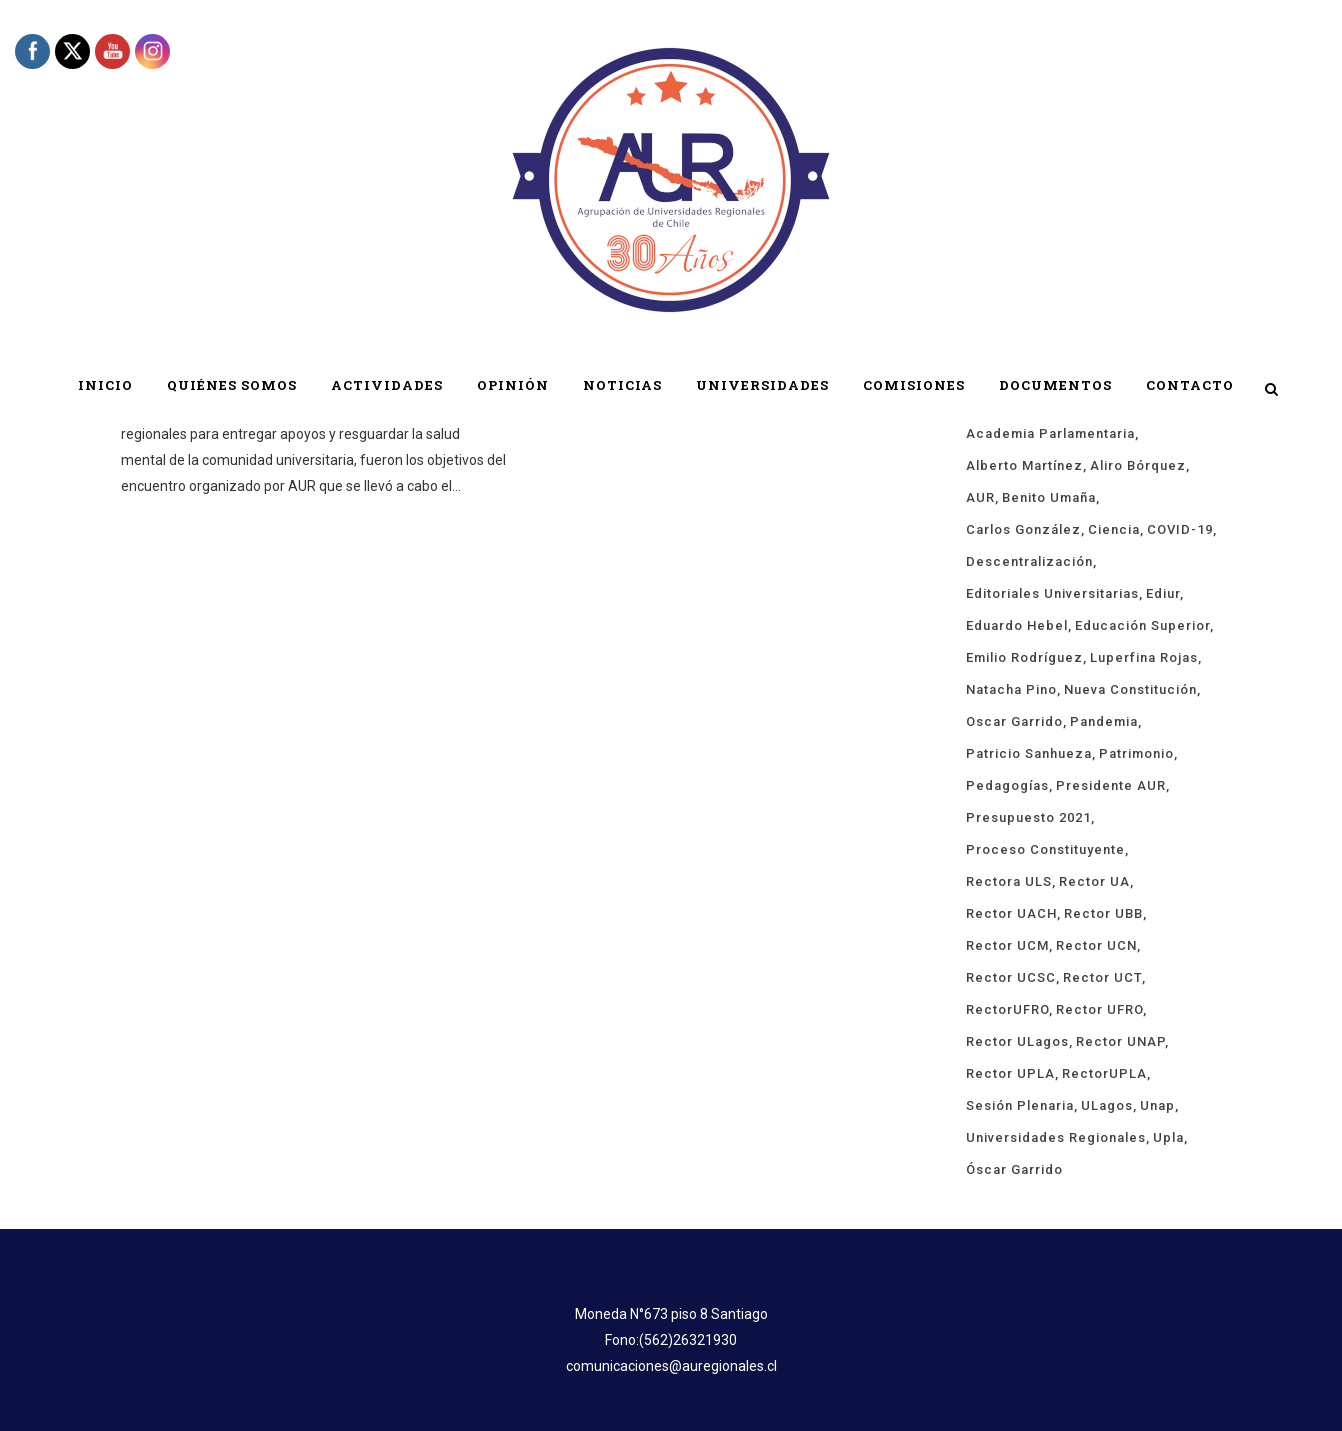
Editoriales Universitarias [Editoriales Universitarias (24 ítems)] (1052, 593)
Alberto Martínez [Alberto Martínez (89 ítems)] (1024, 465)
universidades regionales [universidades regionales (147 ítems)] (1056, 1137)
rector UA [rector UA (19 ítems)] (1094, 881)
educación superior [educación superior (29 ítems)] (1142, 625)
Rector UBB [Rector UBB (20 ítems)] (1103, 913)
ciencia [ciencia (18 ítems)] (1114, 529)
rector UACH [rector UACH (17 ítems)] (1011, 913)
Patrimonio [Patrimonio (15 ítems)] (1136, 753)
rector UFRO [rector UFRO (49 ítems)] (1099, 1009)
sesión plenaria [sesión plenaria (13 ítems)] (1020, 1105)
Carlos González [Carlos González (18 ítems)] (1023, 529)
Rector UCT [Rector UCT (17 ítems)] (1102, 977)
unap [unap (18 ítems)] (1157, 1105)
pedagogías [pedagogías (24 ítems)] (1007, 785)
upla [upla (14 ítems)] (1168, 1137)
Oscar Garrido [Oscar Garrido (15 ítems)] (1014, 721)
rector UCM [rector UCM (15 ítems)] (1007, 945)
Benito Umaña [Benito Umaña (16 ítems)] (1049, 497)
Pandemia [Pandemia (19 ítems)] (1104, 721)
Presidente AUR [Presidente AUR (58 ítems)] (1111, 785)
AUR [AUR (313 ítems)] (980, 497)
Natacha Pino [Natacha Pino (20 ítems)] (1011, 689)
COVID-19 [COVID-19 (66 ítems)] (1180, 529)
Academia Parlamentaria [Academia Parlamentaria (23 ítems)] (1050, 433)
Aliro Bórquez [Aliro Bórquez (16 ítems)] (1138, 465)
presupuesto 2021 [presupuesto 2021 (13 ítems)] (1028, 817)
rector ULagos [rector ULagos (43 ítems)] (1017, 1041)
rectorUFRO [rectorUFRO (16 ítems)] (1007, 1009)
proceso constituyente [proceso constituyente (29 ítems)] (1045, 849)
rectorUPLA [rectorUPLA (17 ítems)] (1104, 1073)
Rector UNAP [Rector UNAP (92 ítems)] (1120, 1041)
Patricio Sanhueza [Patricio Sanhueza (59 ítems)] (1029, 753)
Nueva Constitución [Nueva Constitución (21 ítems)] (1130, 689)
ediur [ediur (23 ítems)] (1163, 593)
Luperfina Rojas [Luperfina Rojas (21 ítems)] (1144, 657)
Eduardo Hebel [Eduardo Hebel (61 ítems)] (1017, 625)
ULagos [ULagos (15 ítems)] (1107, 1105)
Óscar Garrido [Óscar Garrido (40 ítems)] (1014, 1169)
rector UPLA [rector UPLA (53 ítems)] (1010, 1073)
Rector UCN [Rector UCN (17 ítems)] (1096, 945)
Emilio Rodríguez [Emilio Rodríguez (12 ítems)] (1024, 657)
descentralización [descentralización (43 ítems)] (1029, 561)
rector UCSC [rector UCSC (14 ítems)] (1011, 977)
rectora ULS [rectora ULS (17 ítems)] (1009, 881)
